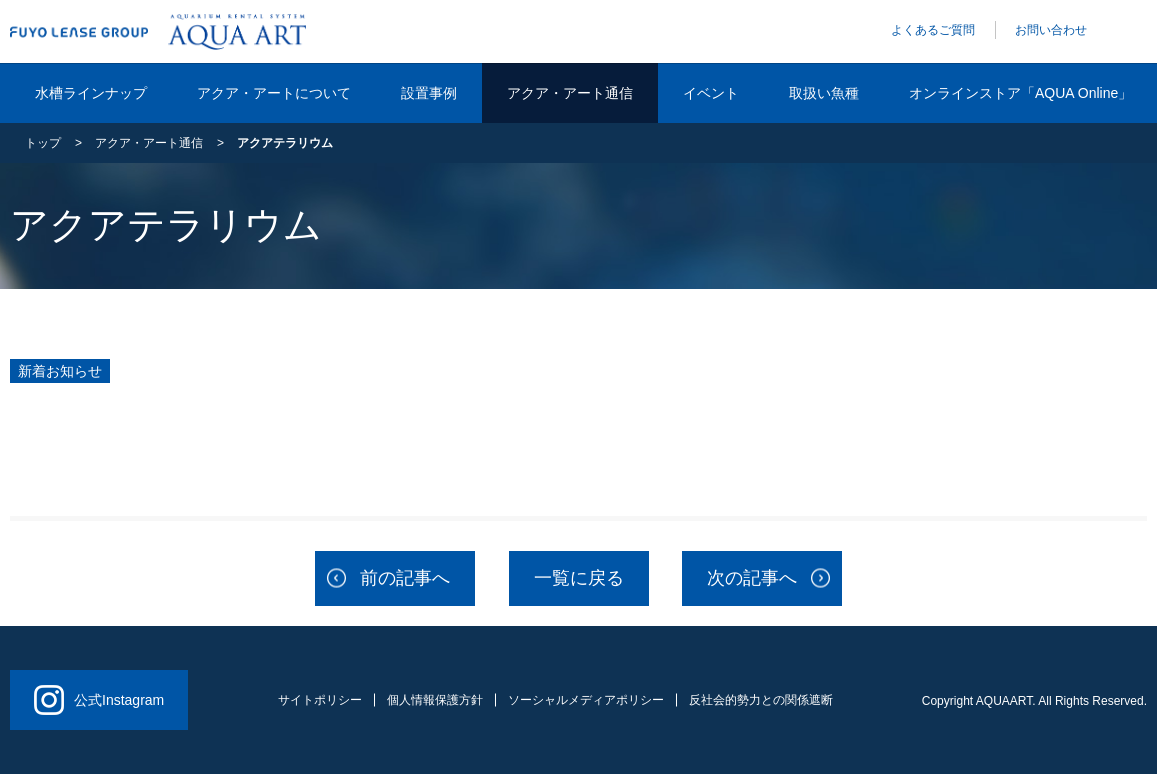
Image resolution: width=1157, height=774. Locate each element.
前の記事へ (405, 578)
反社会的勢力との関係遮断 (761, 700)
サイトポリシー (320, 700)
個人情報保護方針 (435, 700)
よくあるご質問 (933, 30)
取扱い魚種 (824, 93)
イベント (711, 93)
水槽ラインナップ (91, 93)
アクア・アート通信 (570, 93)
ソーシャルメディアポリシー (586, 700)
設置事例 (429, 93)
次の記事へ (752, 578)
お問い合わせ (1051, 30)
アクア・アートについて (274, 93)
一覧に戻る (579, 578)
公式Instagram (99, 700)
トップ (43, 143)
